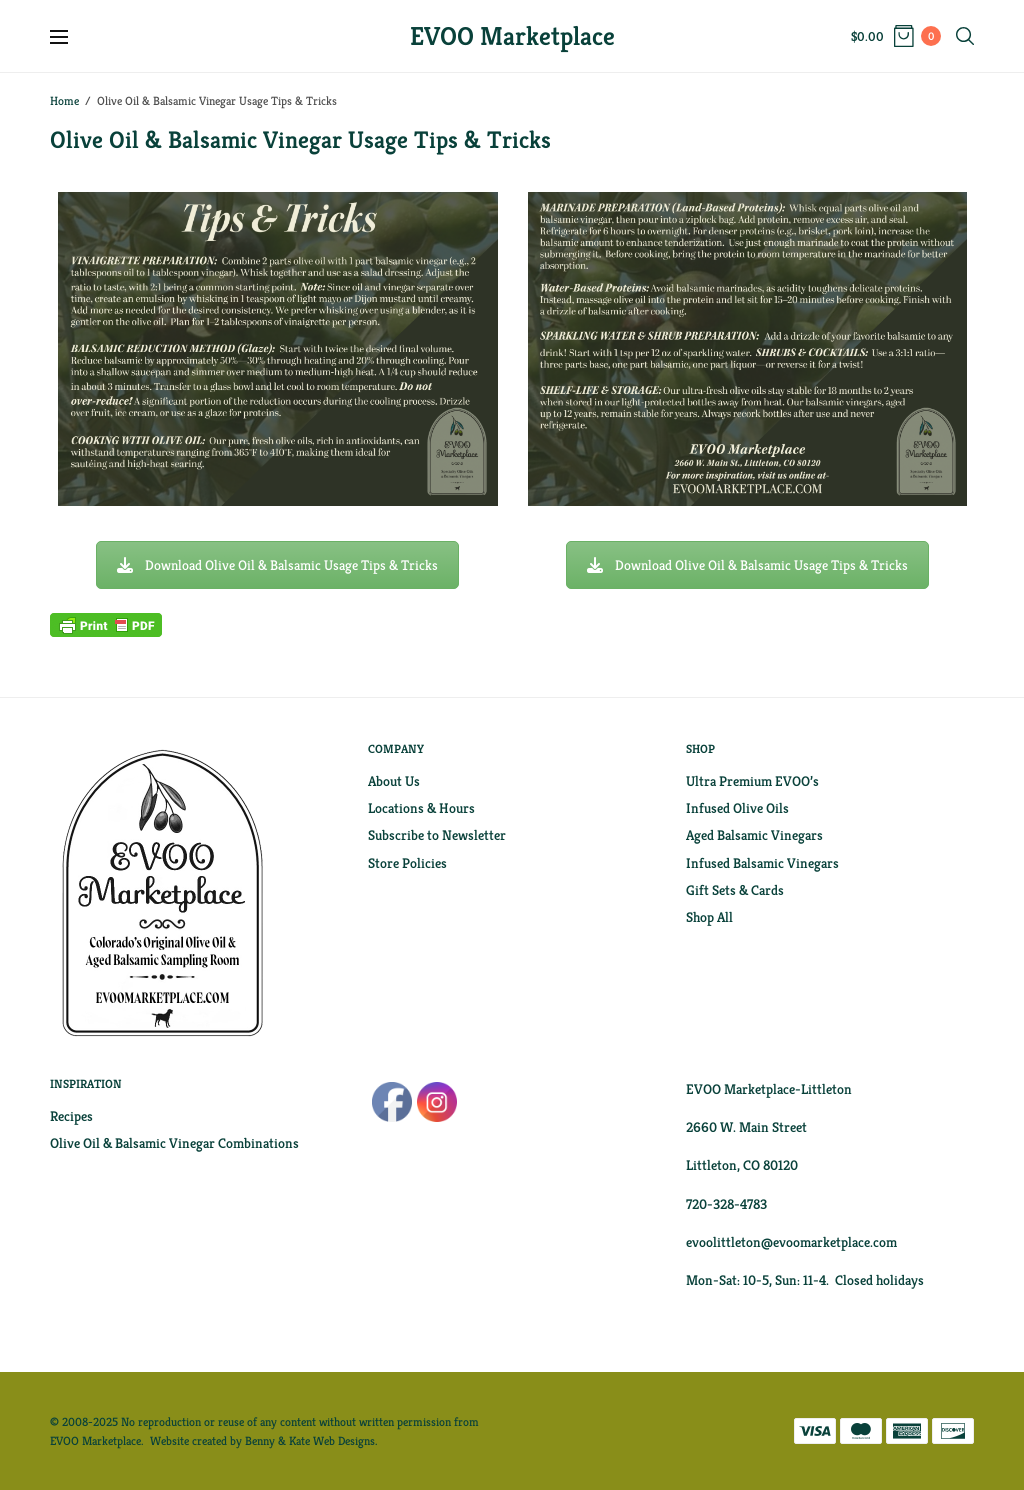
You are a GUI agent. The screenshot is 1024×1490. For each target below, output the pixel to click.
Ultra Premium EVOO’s (752, 781)
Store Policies (407, 863)
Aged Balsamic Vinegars (754, 835)
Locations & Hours (421, 808)
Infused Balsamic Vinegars (762, 863)
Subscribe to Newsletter (437, 835)
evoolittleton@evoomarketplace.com (791, 1242)
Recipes (71, 1116)
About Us (394, 781)
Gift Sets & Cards (735, 890)
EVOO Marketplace (512, 36)
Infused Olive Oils (737, 808)
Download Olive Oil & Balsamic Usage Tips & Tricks (277, 565)
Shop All (709, 917)
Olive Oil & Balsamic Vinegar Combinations (174, 1143)
